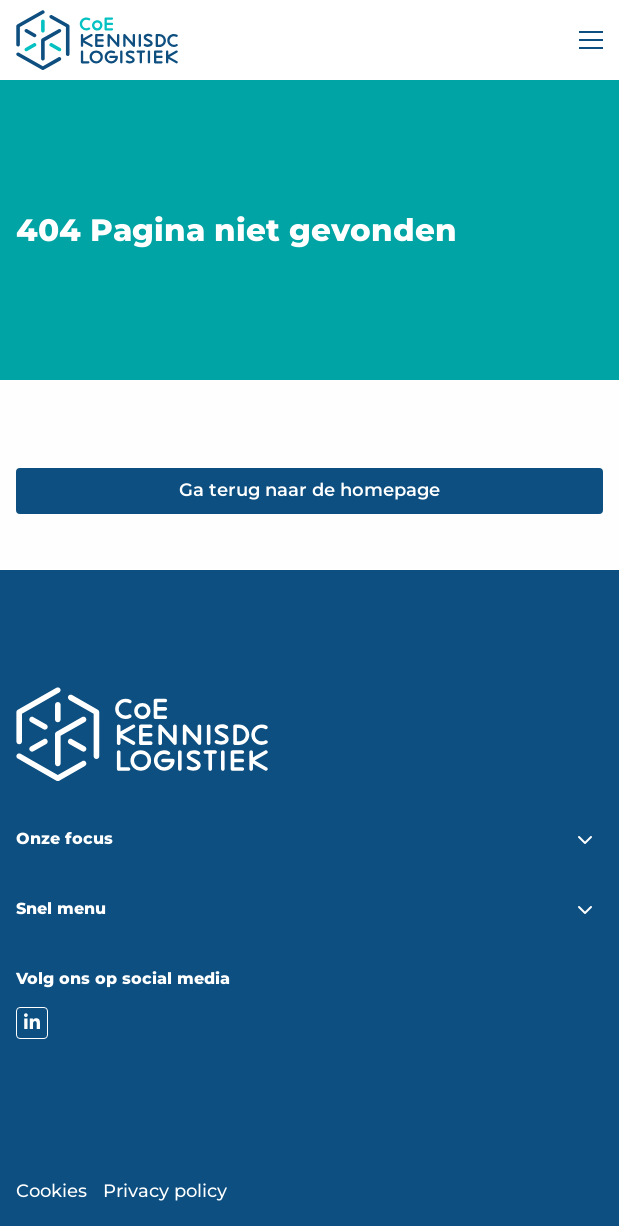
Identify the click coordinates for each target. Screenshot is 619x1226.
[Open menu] (583, 40)
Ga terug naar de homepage (309, 490)
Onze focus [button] (64, 838)
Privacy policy (165, 1191)
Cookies (51, 1191)
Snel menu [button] (61, 908)
